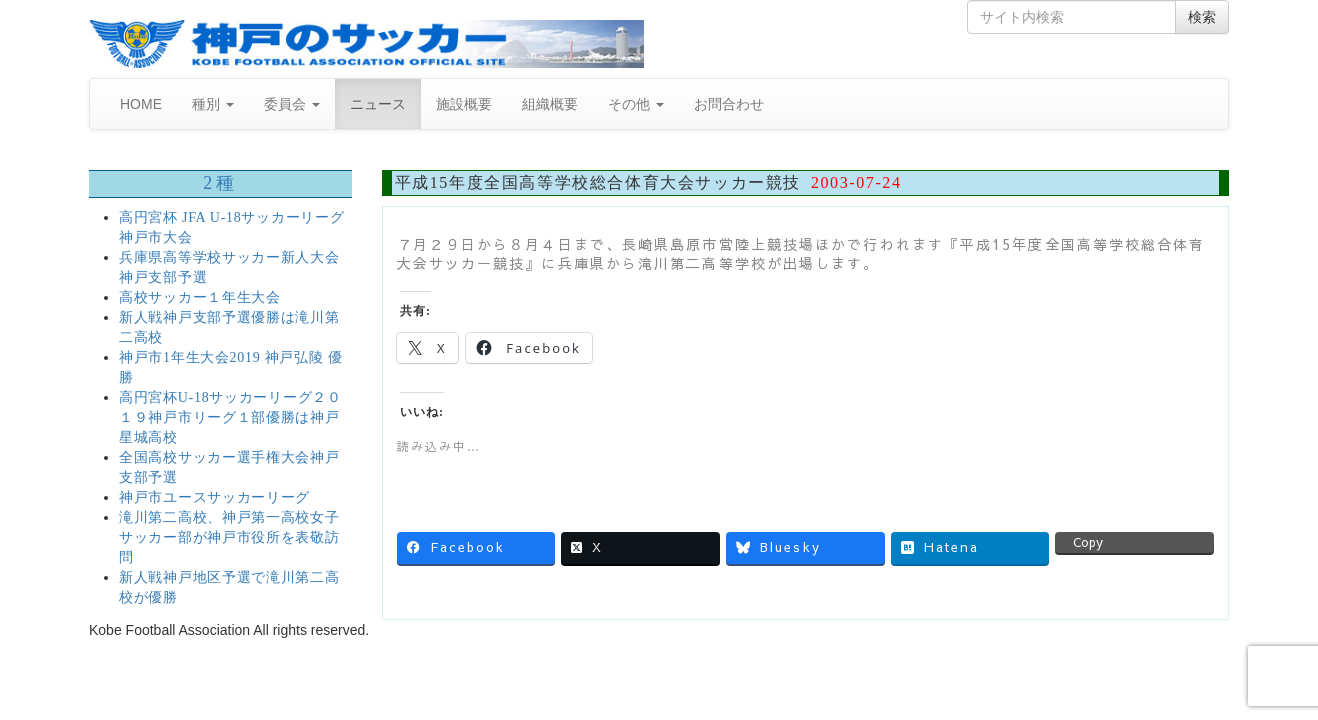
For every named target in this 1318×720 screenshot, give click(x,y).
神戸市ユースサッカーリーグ (214, 497)
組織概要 (550, 104)
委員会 (292, 104)
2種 (220, 183)
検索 (1202, 17)
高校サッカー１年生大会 (200, 297)
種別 (213, 104)
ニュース (378, 104)
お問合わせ (729, 104)
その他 (636, 104)
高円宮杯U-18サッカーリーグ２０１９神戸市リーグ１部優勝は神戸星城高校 (230, 417)
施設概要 (464, 104)
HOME (141, 104)
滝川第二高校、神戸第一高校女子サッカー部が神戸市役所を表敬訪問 (229, 537)
